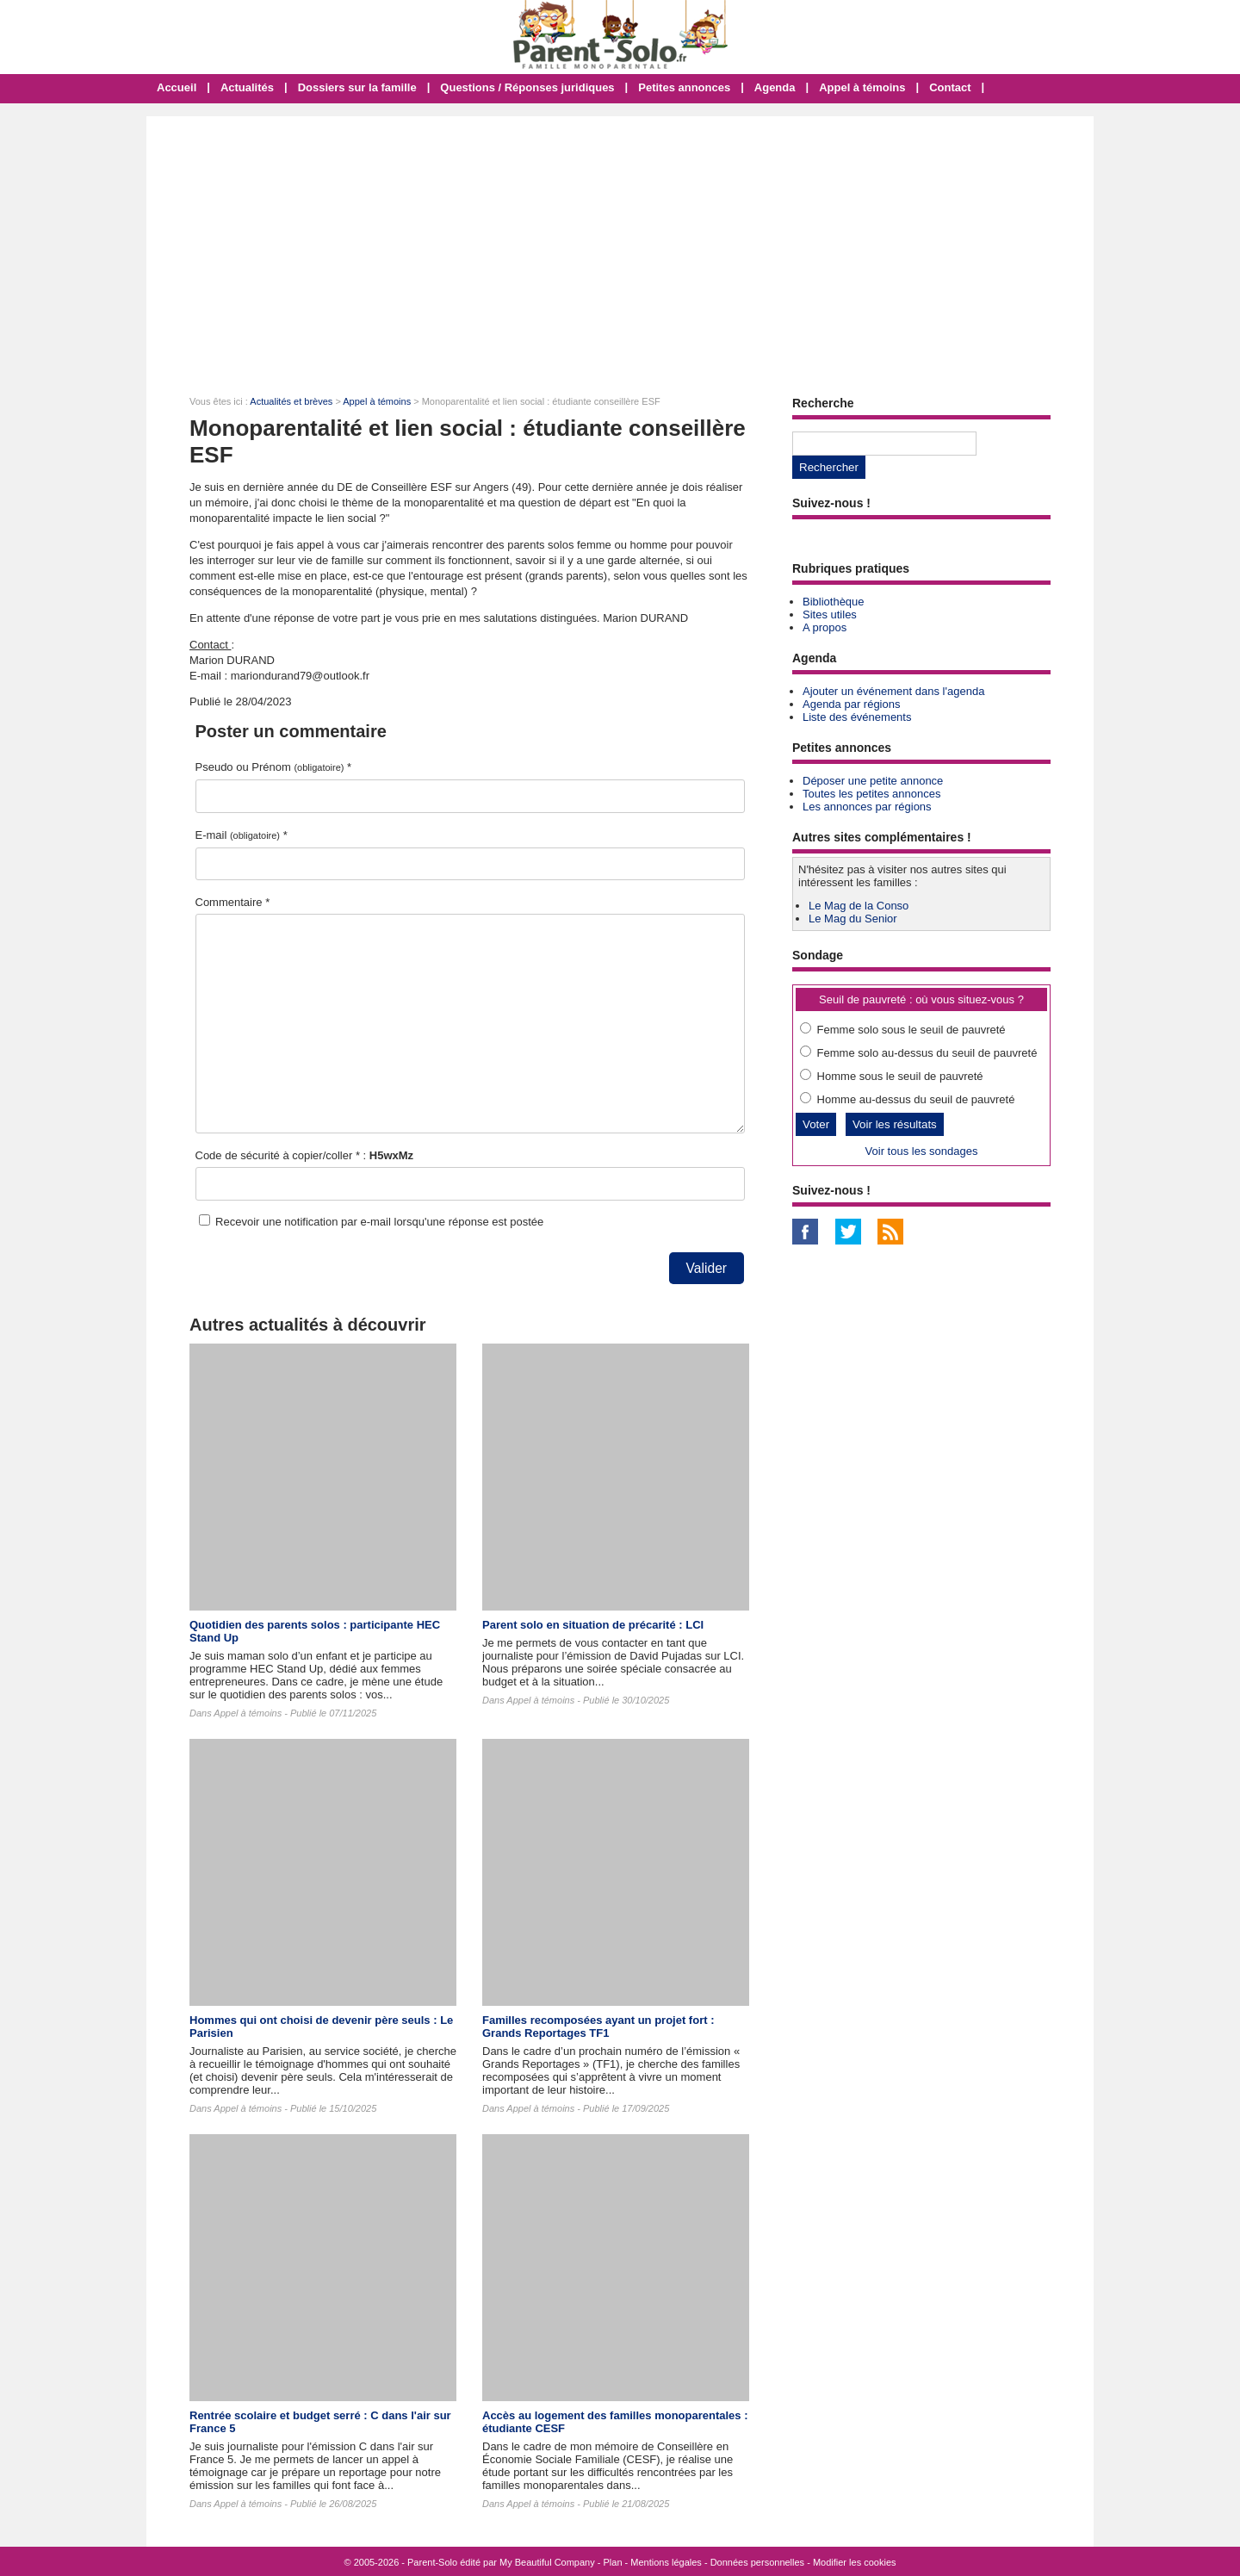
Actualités (247, 87)
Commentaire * (232, 902)
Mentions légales (666, 2562)
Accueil (176, 87)
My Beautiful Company (547, 2562)
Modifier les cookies (854, 2562)
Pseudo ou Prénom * (273, 766)
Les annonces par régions (867, 806)
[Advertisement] (620, 245)
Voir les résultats (894, 1124)
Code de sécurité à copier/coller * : (304, 1155)
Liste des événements (857, 717)
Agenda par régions (851, 704)
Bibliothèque (834, 601)
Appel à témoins (862, 87)
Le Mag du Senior (853, 918)
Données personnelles (757, 2562)
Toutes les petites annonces (871, 793)
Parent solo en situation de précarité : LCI (593, 1624)
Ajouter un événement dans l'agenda (893, 691)
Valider (706, 1268)
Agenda (775, 87)
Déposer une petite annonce (873, 780)
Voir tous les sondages (921, 1151)
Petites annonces (684, 87)
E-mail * (241, 835)
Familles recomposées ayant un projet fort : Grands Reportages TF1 (598, 2026)
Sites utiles (830, 614)
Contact (949, 87)
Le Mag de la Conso (858, 905)
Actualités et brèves (291, 401)
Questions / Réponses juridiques (527, 87)
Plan (613, 2562)
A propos (824, 627)
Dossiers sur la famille (357, 87)
